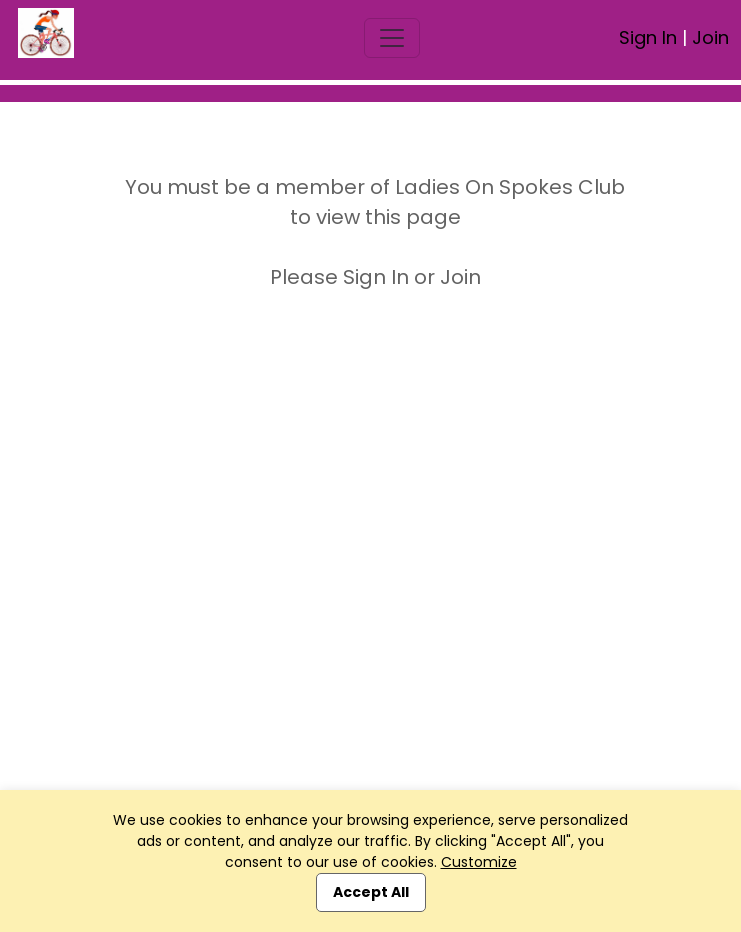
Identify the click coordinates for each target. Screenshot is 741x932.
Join (710, 37)
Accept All (371, 892)
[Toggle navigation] (392, 38)
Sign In (648, 37)
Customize (479, 862)
